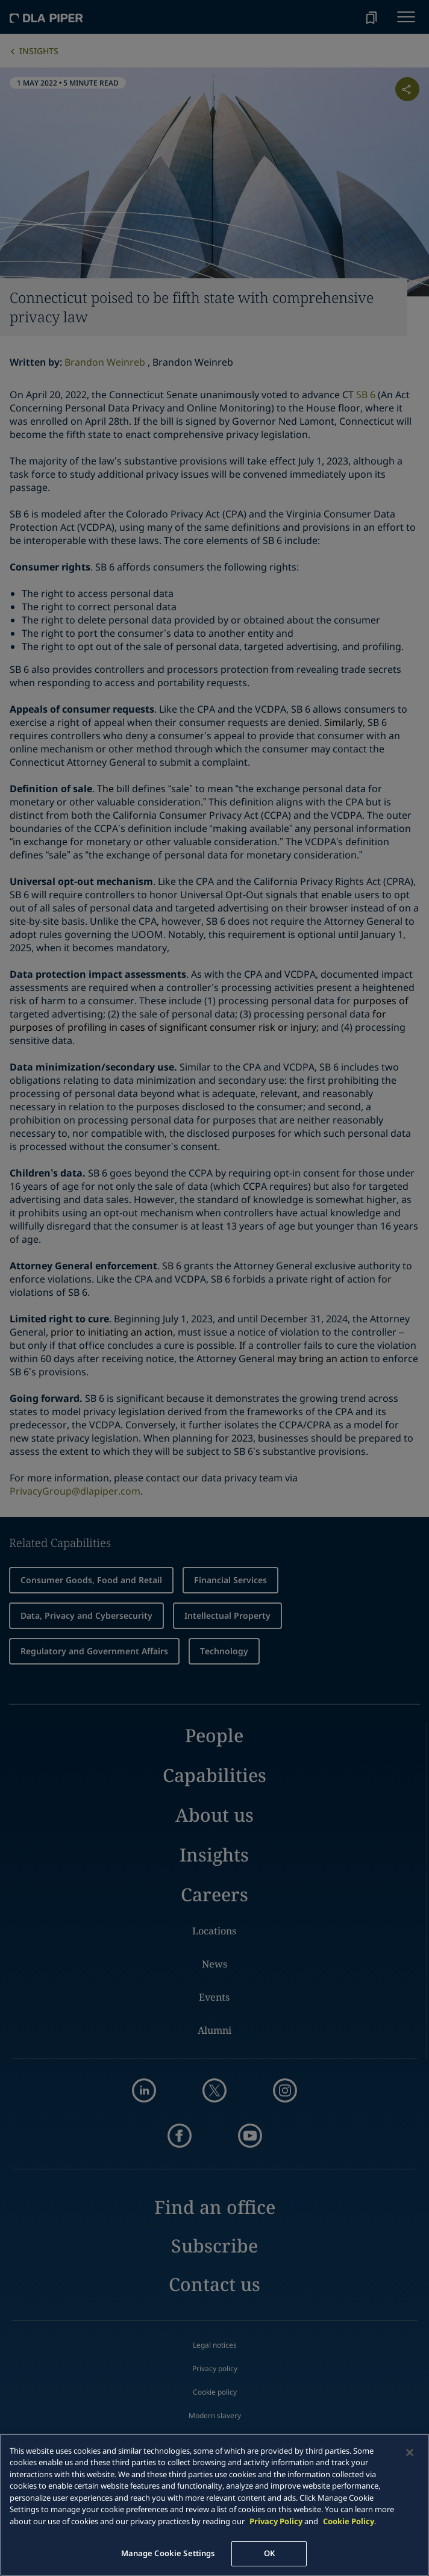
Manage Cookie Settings (168, 2553)
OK (269, 2553)
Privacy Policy (275, 2521)
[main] (214, 2504)
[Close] (409, 2452)
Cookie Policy (348, 2521)
